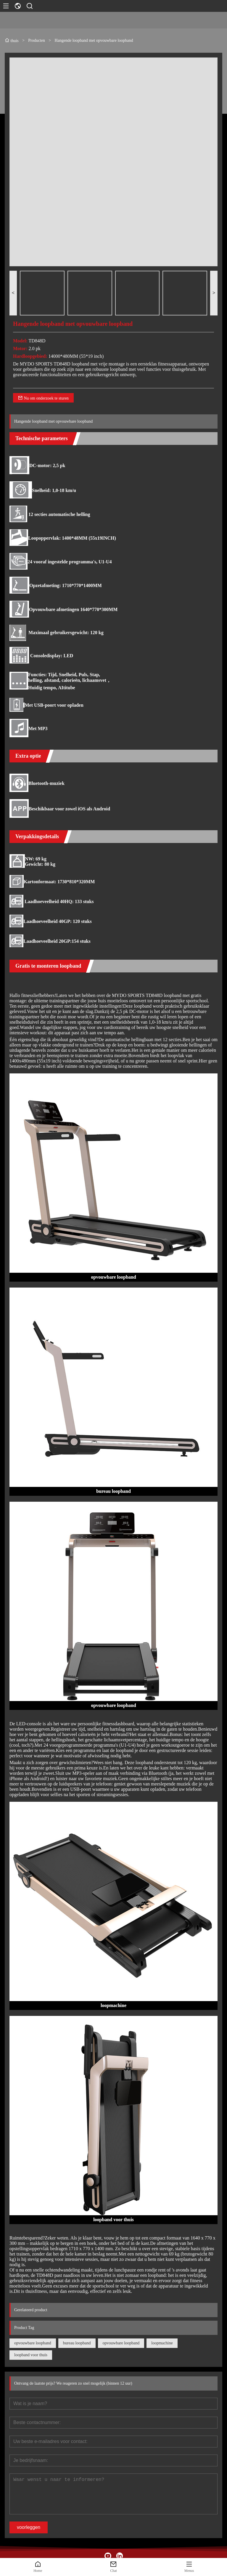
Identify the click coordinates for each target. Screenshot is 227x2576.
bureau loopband (77, 2343)
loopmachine (162, 2343)
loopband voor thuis (30, 2355)
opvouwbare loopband (32, 2343)
